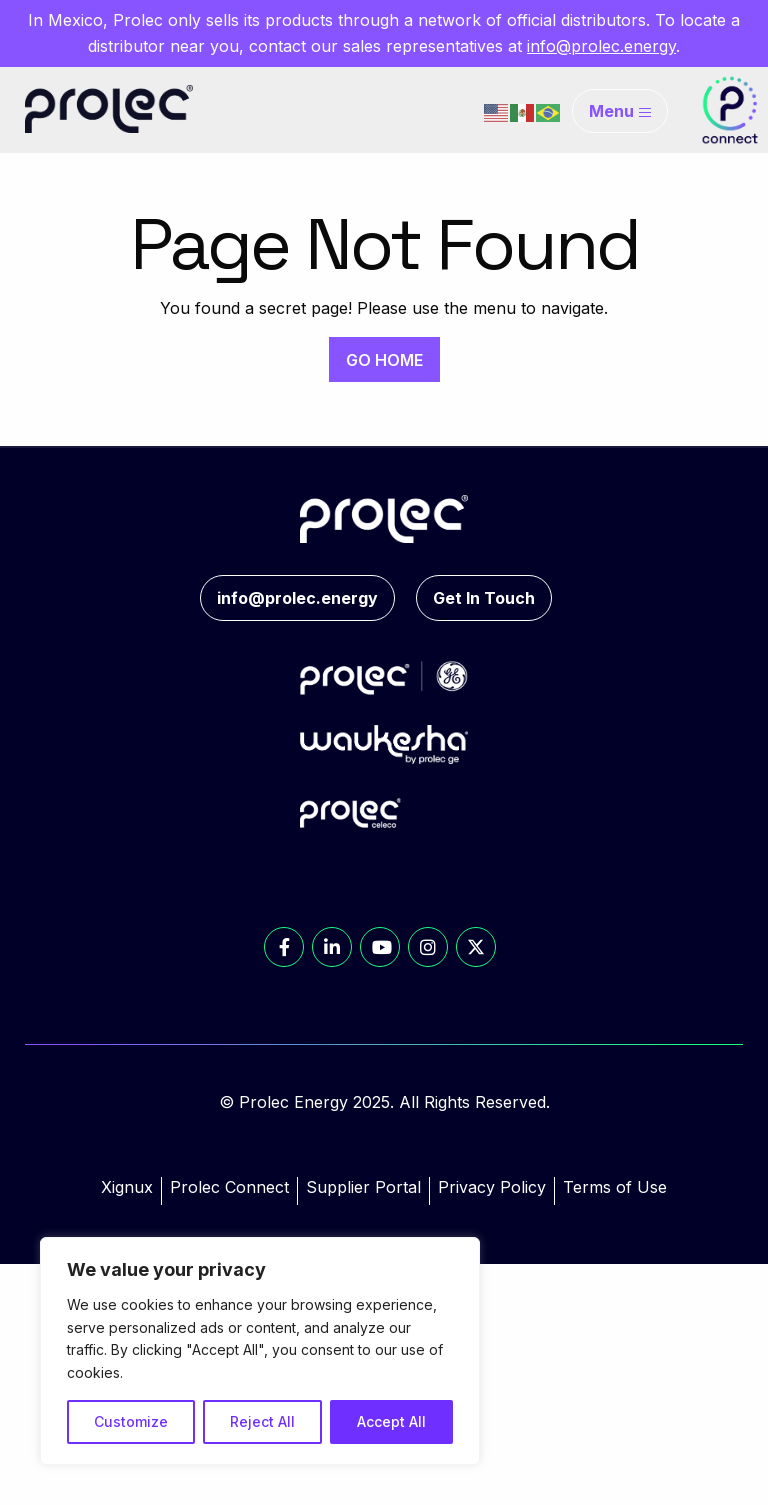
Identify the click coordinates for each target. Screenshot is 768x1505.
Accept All (391, 1421)
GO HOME (384, 360)
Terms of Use (615, 1187)
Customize (131, 1421)
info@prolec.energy (601, 46)
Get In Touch (484, 598)
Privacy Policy (492, 1187)
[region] (260, 1351)
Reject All (262, 1421)
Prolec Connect (229, 1187)
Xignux (127, 1187)
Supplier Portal (363, 1187)
